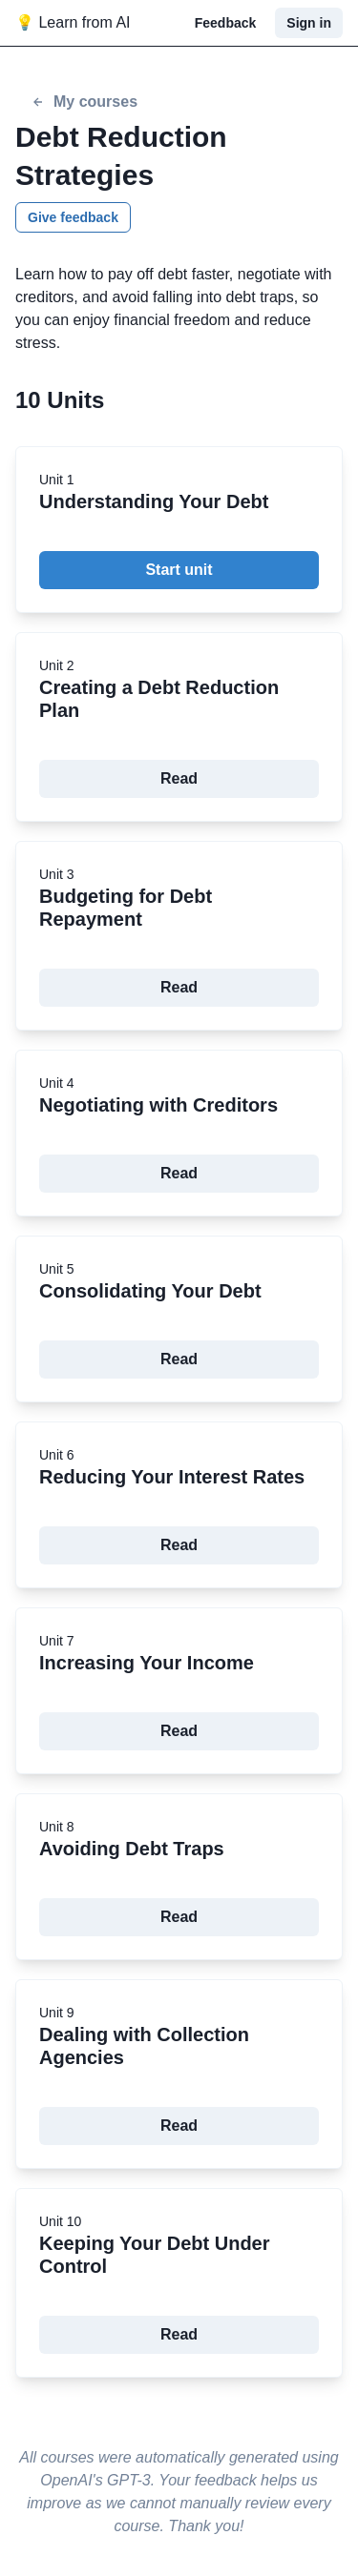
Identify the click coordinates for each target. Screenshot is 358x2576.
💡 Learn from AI (73, 22)
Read (179, 778)
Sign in (308, 23)
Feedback (226, 23)
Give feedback (73, 217)
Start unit (178, 570)
